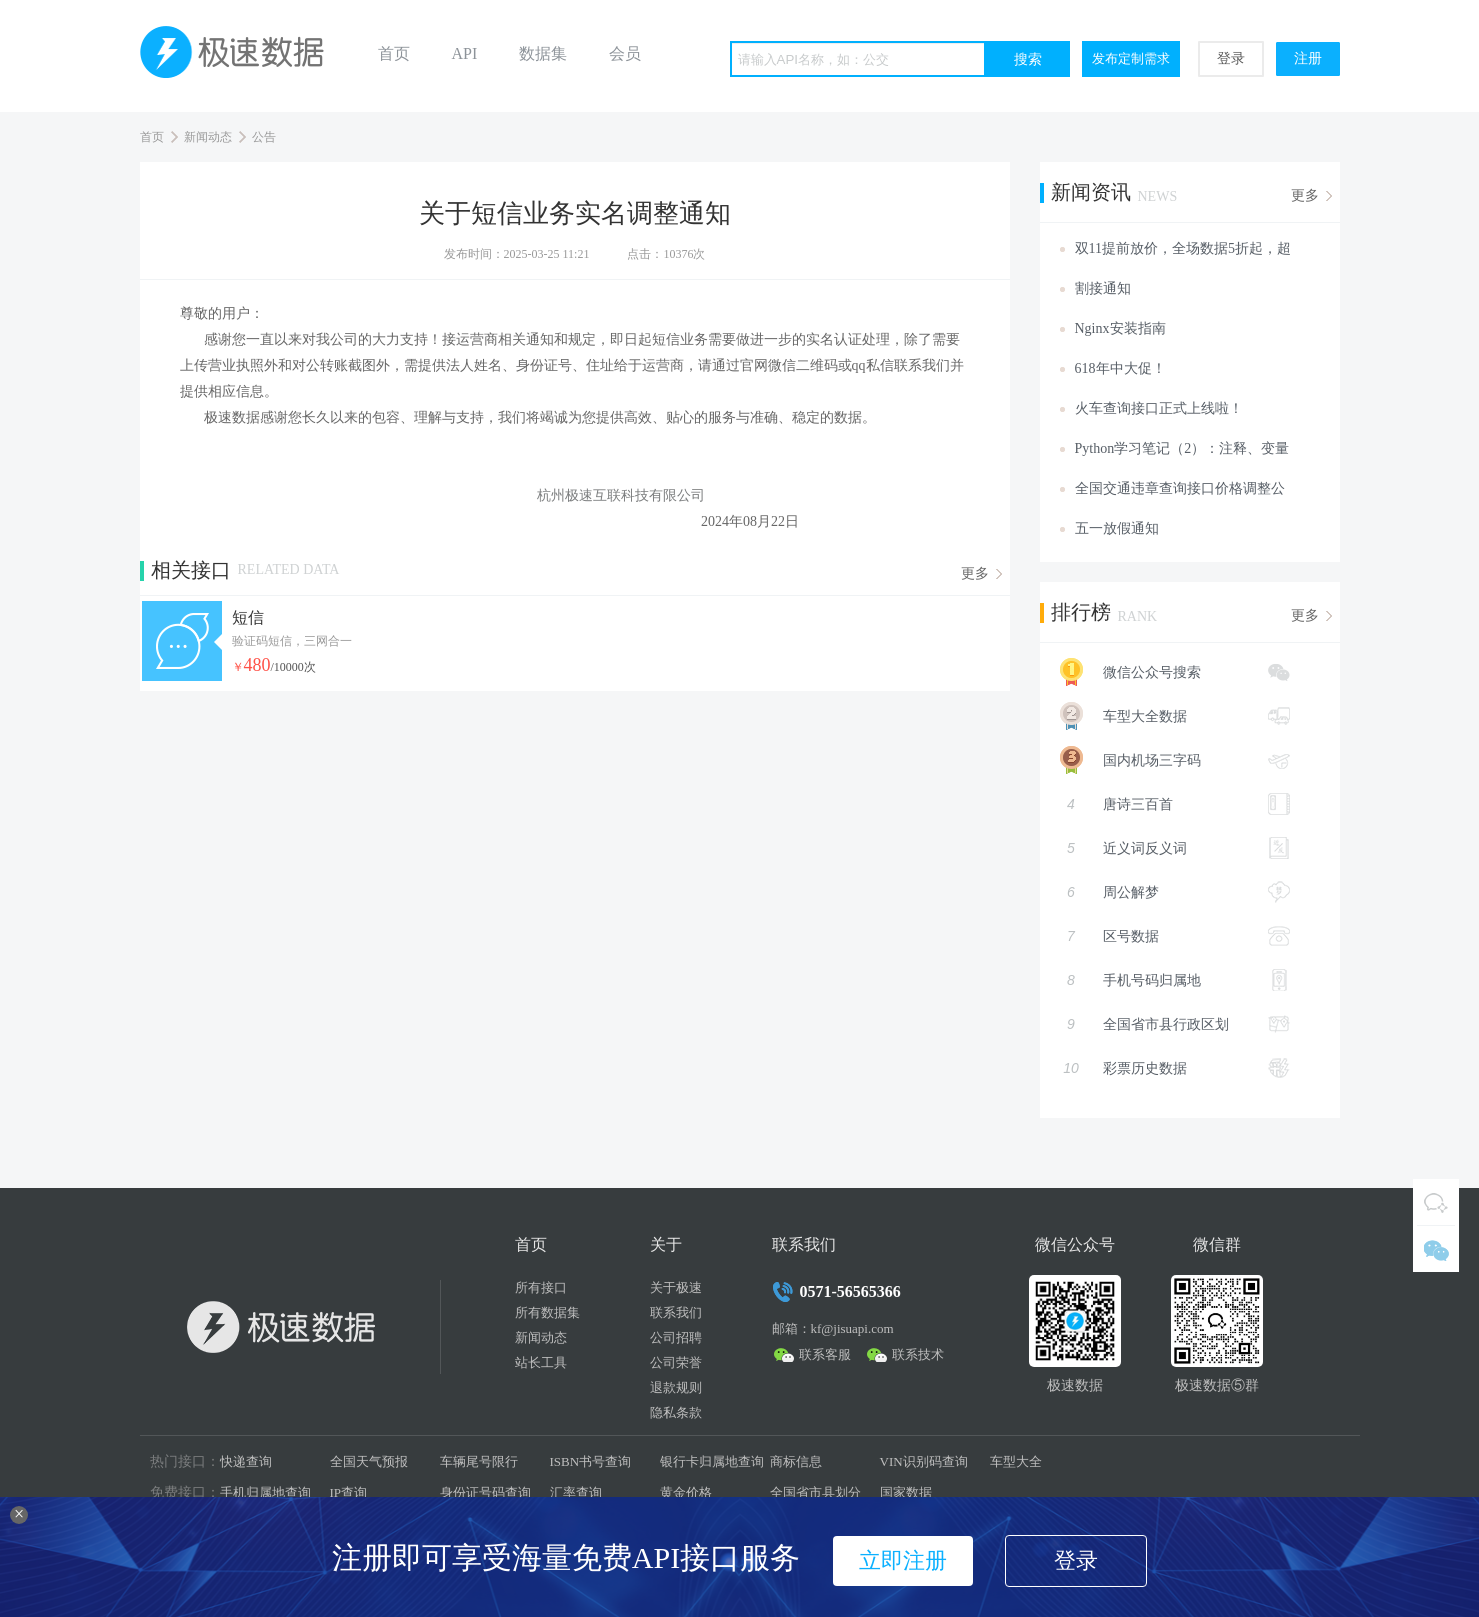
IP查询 (349, 1492)
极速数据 (240, 56)
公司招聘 (676, 1337)
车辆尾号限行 (479, 1461)
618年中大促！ (1120, 368)
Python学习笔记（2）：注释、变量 (1182, 448)
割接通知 (1103, 288)
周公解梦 (1175, 892)
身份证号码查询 (485, 1492)
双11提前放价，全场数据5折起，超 (1183, 248)
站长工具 (541, 1362)
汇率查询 (576, 1492)
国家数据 (906, 1492)
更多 (975, 573)
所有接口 (541, 1287)
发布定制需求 (1131, 58)
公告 (264, 137)
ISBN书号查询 (591, 1461)
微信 (1436, 1249)
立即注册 (903, 1560)
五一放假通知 (1117, 528)
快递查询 (246, 1461)
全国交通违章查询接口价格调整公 (1180, 488)
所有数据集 (547, 1312)
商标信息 (796, 1461)
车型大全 (1016, 1461)
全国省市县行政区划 (1175, 1024)
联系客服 (825, 1354)
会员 (625, 53)
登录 (1231, 58)
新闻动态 (208, 137)
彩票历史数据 (1175, 1068)
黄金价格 (686, 1492)
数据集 (543, 53)
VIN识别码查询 (924, 1461)
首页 (394, 53)
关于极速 (676, 1287)
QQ (1436, 1202)
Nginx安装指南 (1120, 328)
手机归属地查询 (265, 1492)
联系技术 (918, 1354)
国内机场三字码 (1165, 760)
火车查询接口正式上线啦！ (1159, 408)
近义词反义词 (1175, 848)
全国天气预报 (369, 1461)
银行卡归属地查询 (712, 1461)
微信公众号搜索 (1165, 672)
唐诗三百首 (1175, 804)
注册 (1308, 58)
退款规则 (676, 1387)
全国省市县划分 (815, 1492)
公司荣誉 (676, 1362)
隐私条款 (676, 1412)
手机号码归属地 (1175, 980)
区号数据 (1175, 936)
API (465, 53)
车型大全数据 (1165, 716)
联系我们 (676, 1312)
